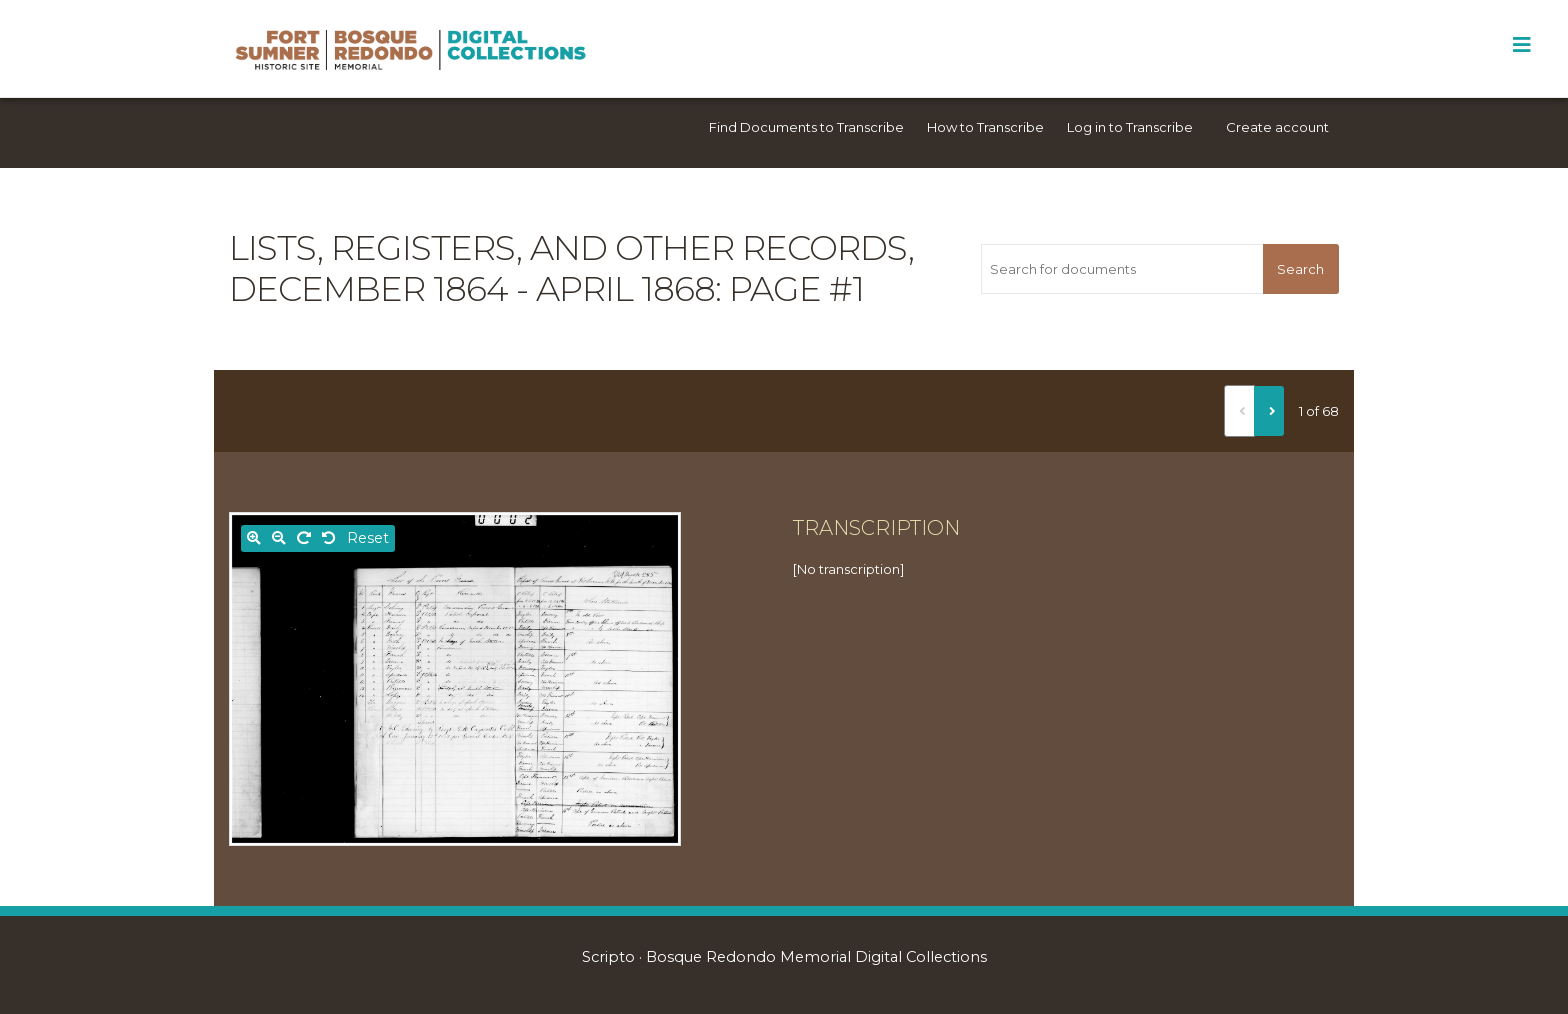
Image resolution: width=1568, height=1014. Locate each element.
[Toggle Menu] (1521, 45)
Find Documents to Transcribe (806, 127)
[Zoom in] (254, 538)
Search (1300, 269)
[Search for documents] (1121, 269)
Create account (1277, 127)
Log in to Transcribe (1130, 127)
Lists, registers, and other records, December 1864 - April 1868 (571, 268)
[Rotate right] (304, 538)
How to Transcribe (985, 127)
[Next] (1269, 411)
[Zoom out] (279, 538)
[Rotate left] (329, 538)
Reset (368, 538)
